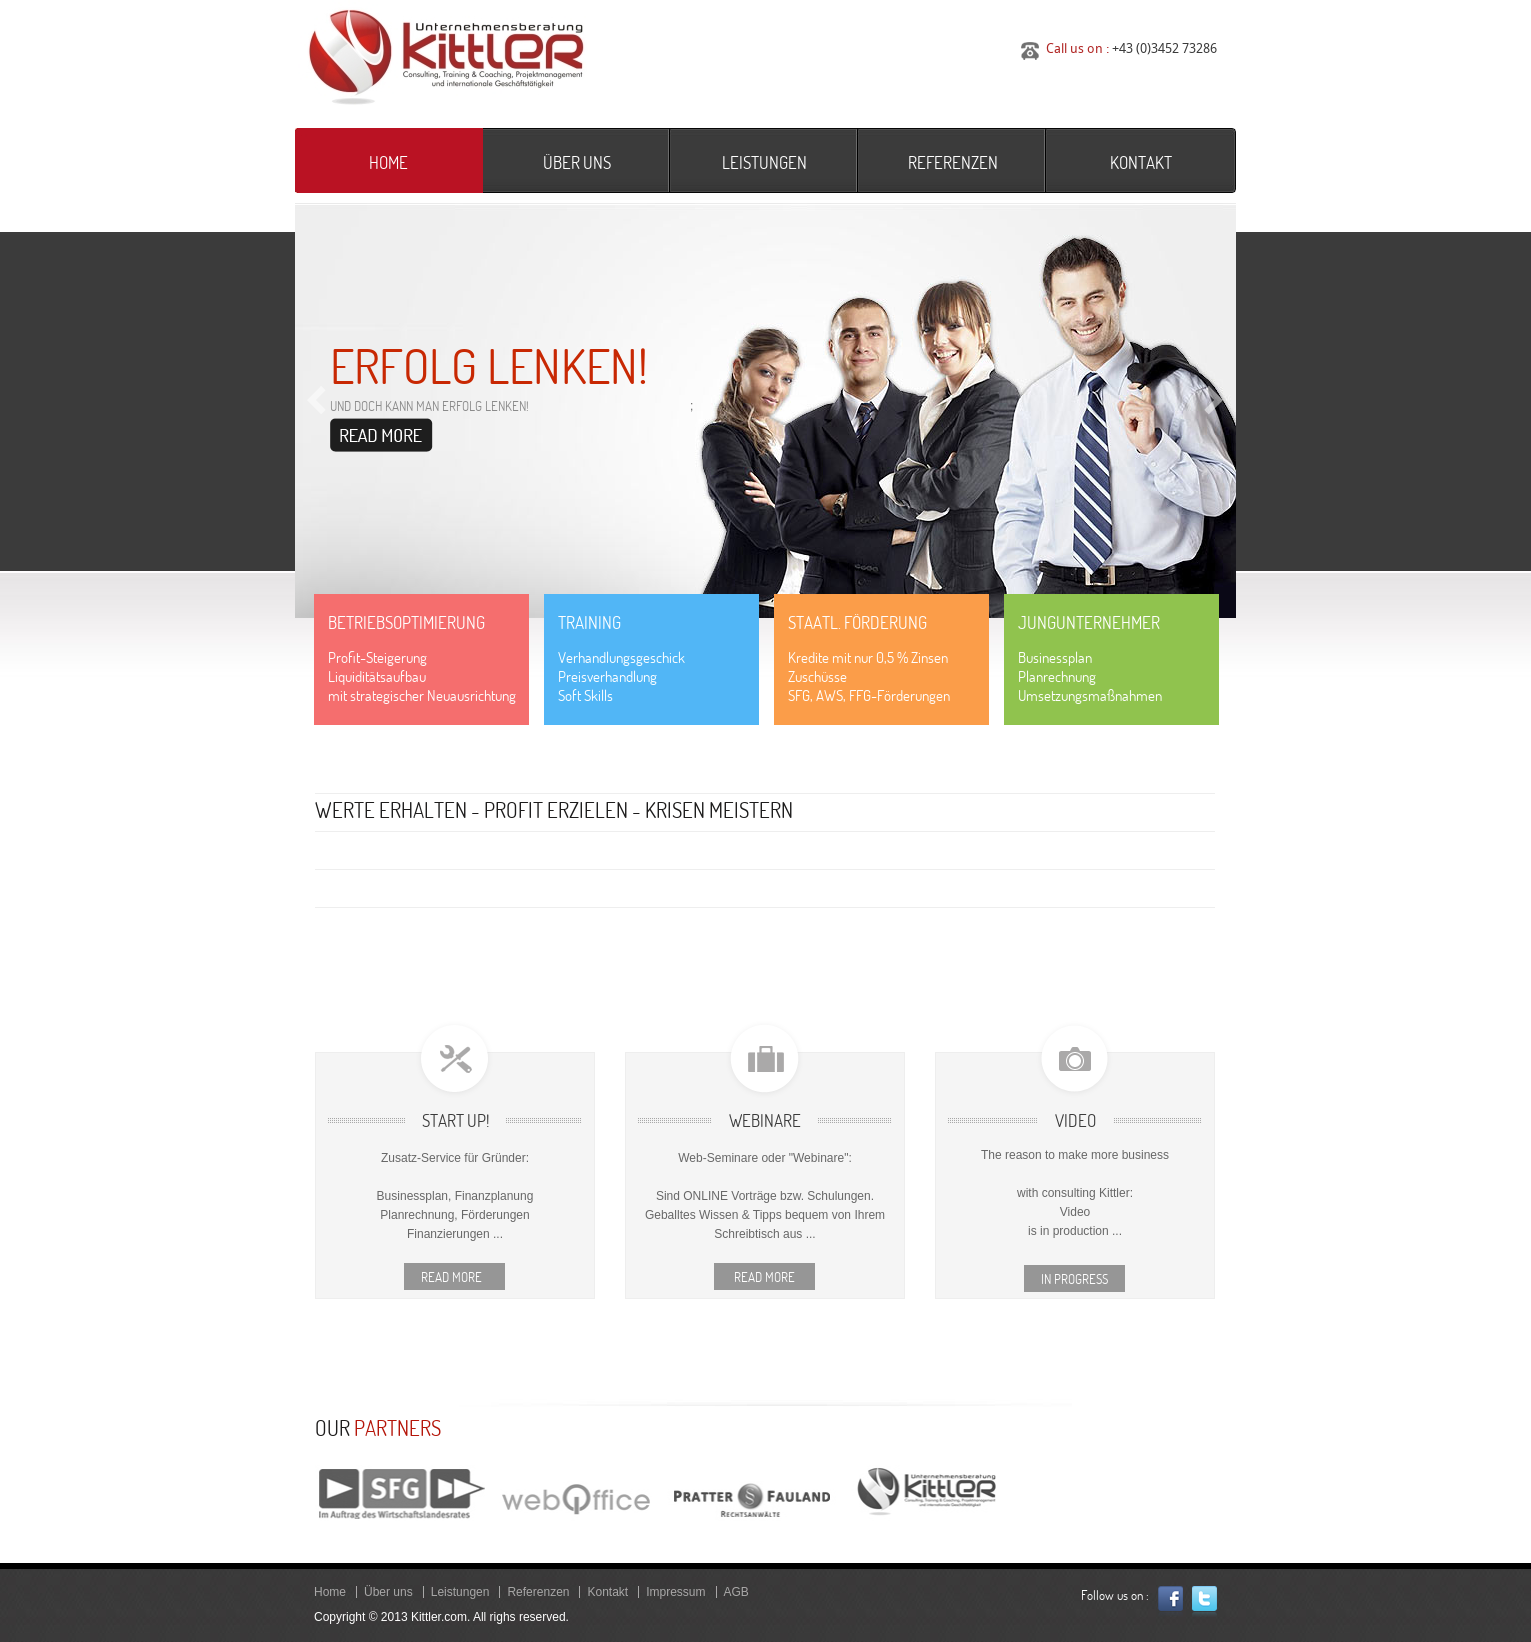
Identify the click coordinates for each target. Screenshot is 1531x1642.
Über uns (577, 162)
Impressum (675, 1592)
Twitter (1204, 1601)
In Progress (1074, 1279)
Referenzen (953, 162)
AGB (736, 1592)
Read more (454, 1277)
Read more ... (381, 435)
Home (388, 162)
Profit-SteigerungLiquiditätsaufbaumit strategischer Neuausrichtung (422, 676)
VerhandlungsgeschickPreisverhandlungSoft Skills (621, 676)
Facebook (1170, 1601)
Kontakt (1141, 162)
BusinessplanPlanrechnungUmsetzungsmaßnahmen (1090, 676)
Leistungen (764, 162)
